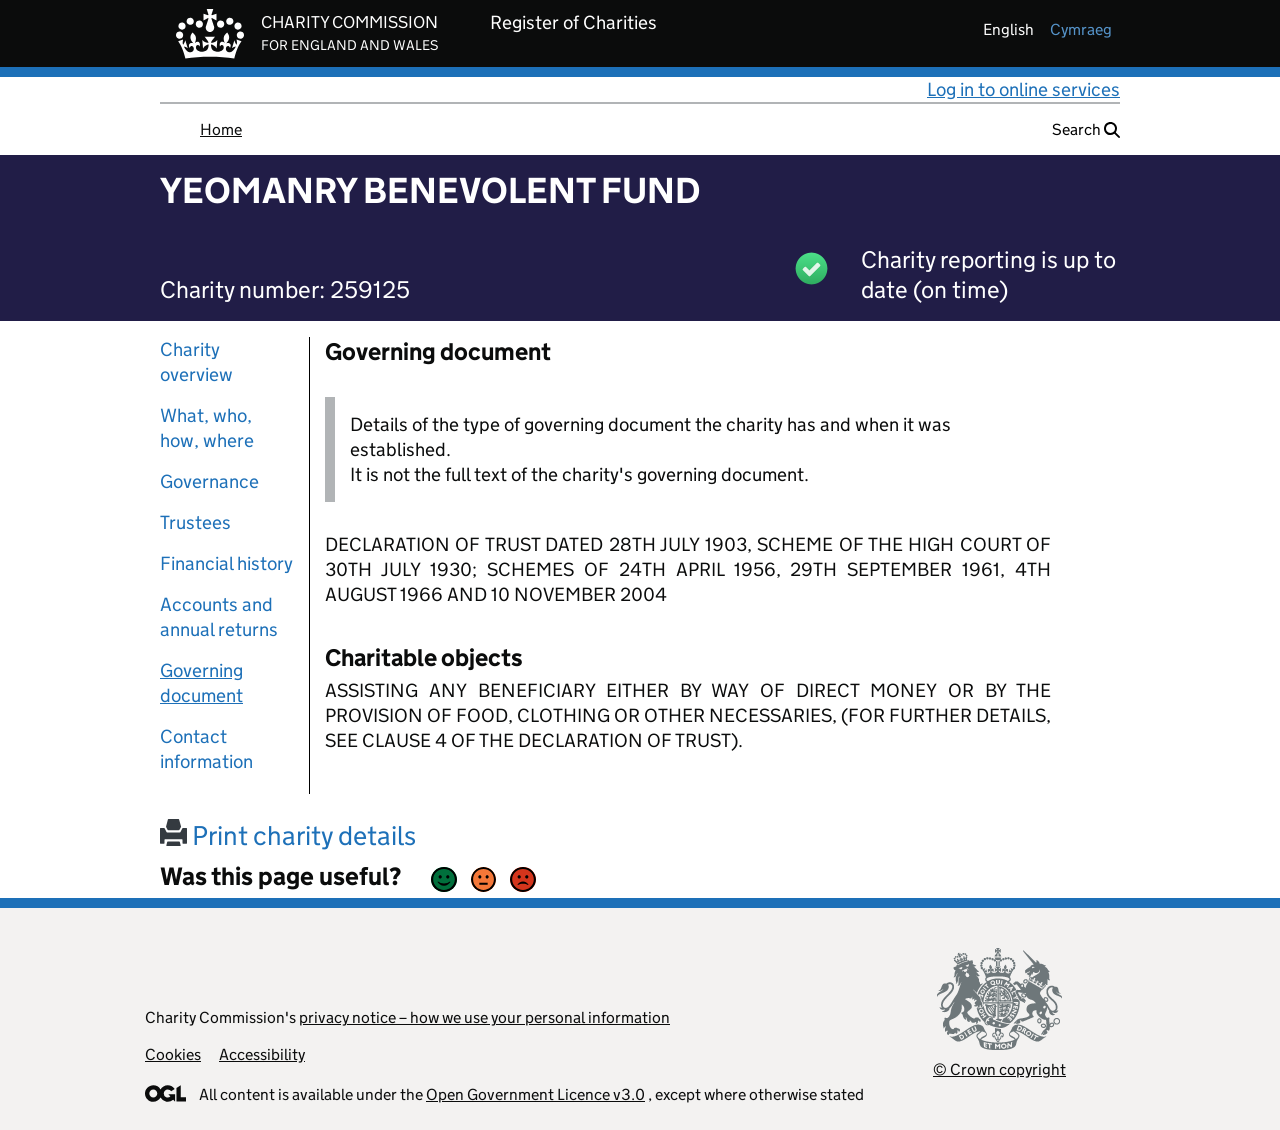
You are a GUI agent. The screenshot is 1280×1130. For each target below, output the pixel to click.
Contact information (206, 749)
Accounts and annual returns (219, 617)
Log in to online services (1023, 89)
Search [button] (1086, 129)
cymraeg (1081, 29)
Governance (209, 481)
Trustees (195, 522)
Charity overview (196, 362)
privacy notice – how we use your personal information (484, 1017)
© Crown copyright (999, 1069)
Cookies (173, 1054)
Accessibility (262, 1054)
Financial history (226, 563)
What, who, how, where (207, 428)
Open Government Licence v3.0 (535, 1094)
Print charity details (288, 835)
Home (221, 129)
